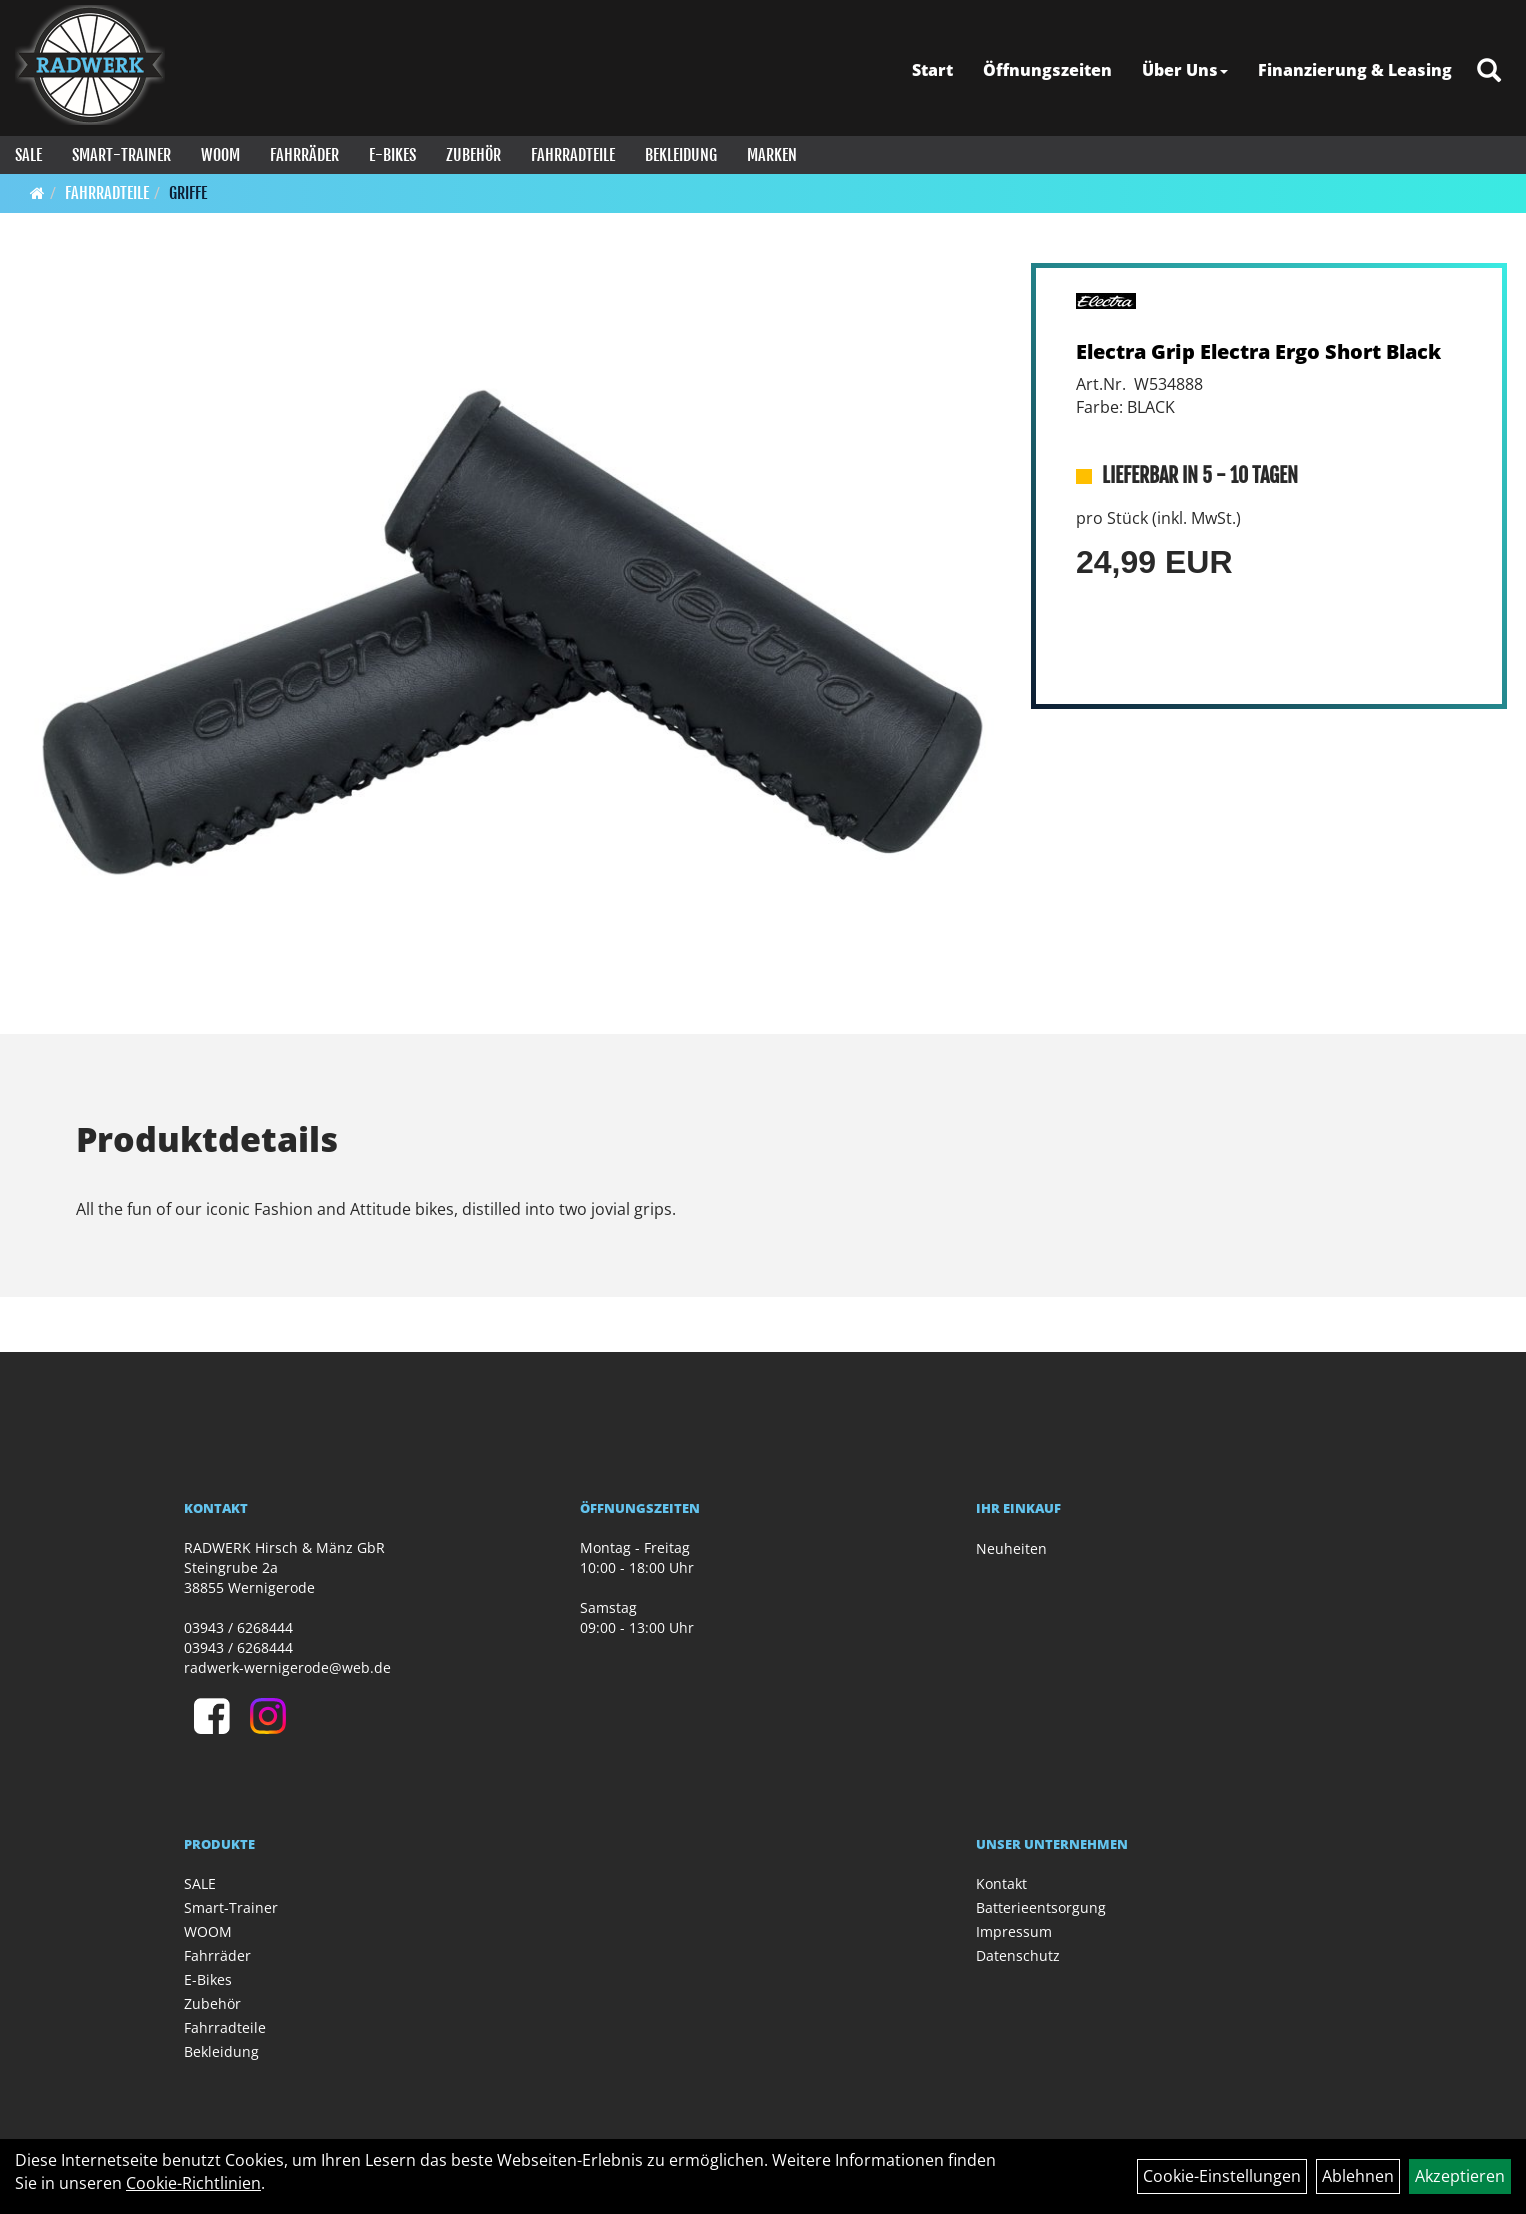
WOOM (220, 155)
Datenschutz (1018, 1955)
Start (932, 70)
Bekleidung (681, 155)
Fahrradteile (573, 155)
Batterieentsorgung (1041, 1907)
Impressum (1014, 1931)
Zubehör (473, 155)
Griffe (188, 193)
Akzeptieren (1460, 2176)
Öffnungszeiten (1047, 70)
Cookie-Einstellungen (1222, 2176)
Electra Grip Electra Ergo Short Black (1258, 351)
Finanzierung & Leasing (1355, 70)
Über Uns (1185, 70)
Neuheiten (1011, 1548)
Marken (772, 155)
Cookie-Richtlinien (193, 2183)
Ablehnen (1358, 2176)
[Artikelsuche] (1489, 71)
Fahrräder (304, 155)
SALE (28, 155)
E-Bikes (392, 155)
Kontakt (1001, 1883)
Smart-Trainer (121, 155)
